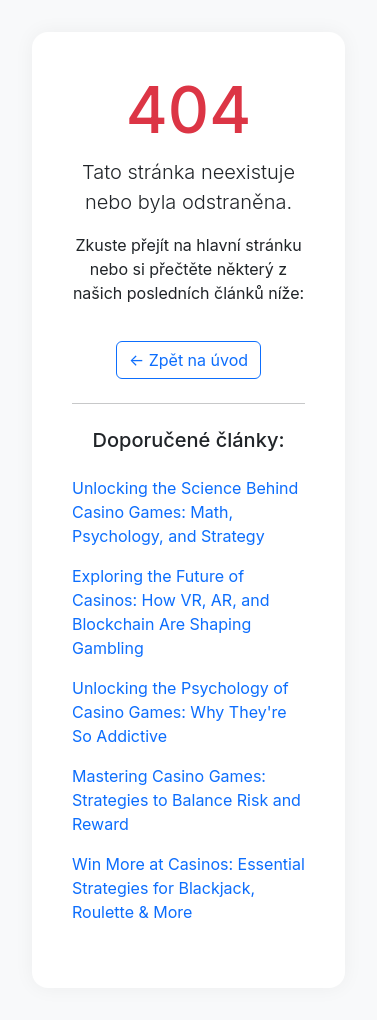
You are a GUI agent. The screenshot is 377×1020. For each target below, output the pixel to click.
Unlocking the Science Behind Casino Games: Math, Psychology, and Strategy (185, 512)
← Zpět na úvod (188, 360)
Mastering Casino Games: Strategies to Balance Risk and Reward (186, 800)
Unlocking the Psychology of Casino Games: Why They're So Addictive (180, 712)
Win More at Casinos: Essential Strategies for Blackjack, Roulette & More (188, 888)
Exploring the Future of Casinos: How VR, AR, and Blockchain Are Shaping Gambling (171, 612)
